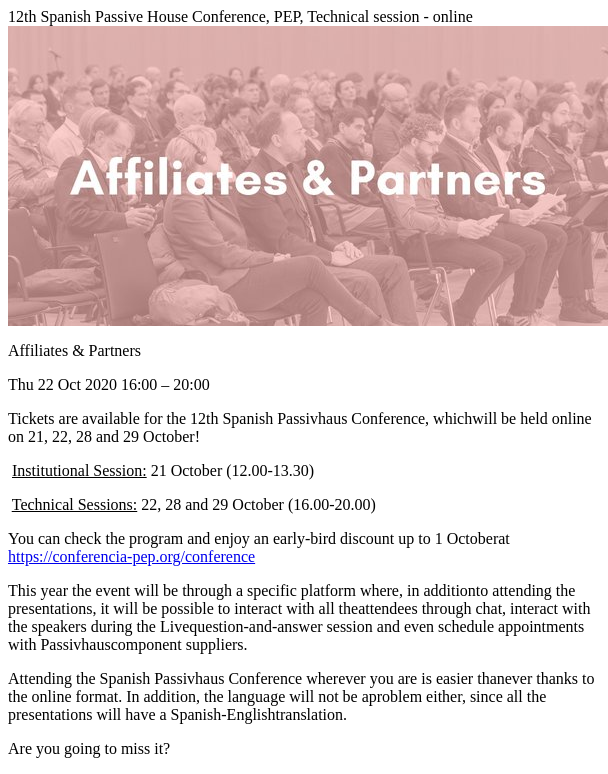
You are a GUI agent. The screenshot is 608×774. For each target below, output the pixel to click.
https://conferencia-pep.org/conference (131, 556)
